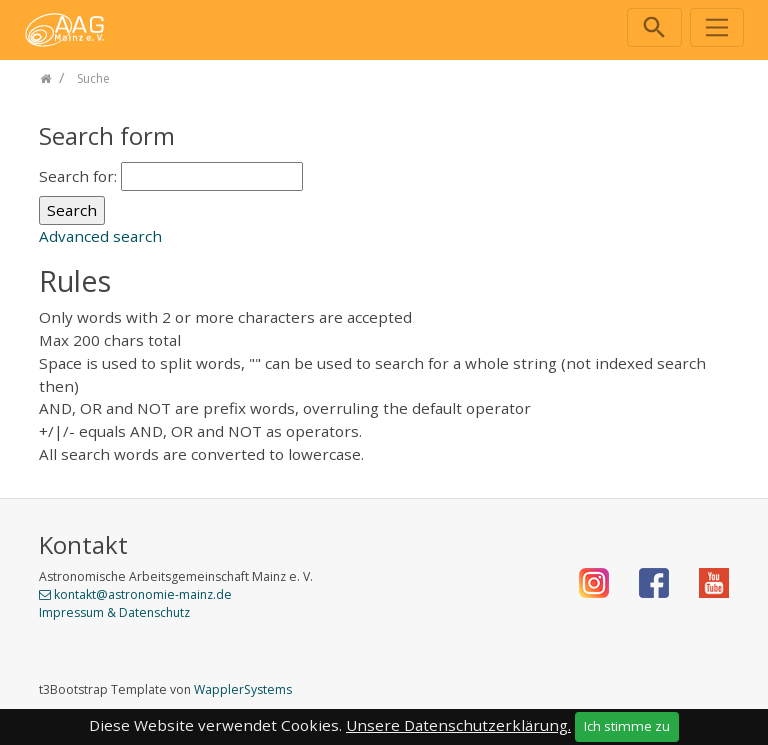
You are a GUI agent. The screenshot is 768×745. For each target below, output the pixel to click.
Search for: (78, 176)
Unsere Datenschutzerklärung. (458, 725)
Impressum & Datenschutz (114, 612)
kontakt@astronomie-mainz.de (143, 594)
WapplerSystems (243, 689)
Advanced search (100, 236)
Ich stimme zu (627, 726)
